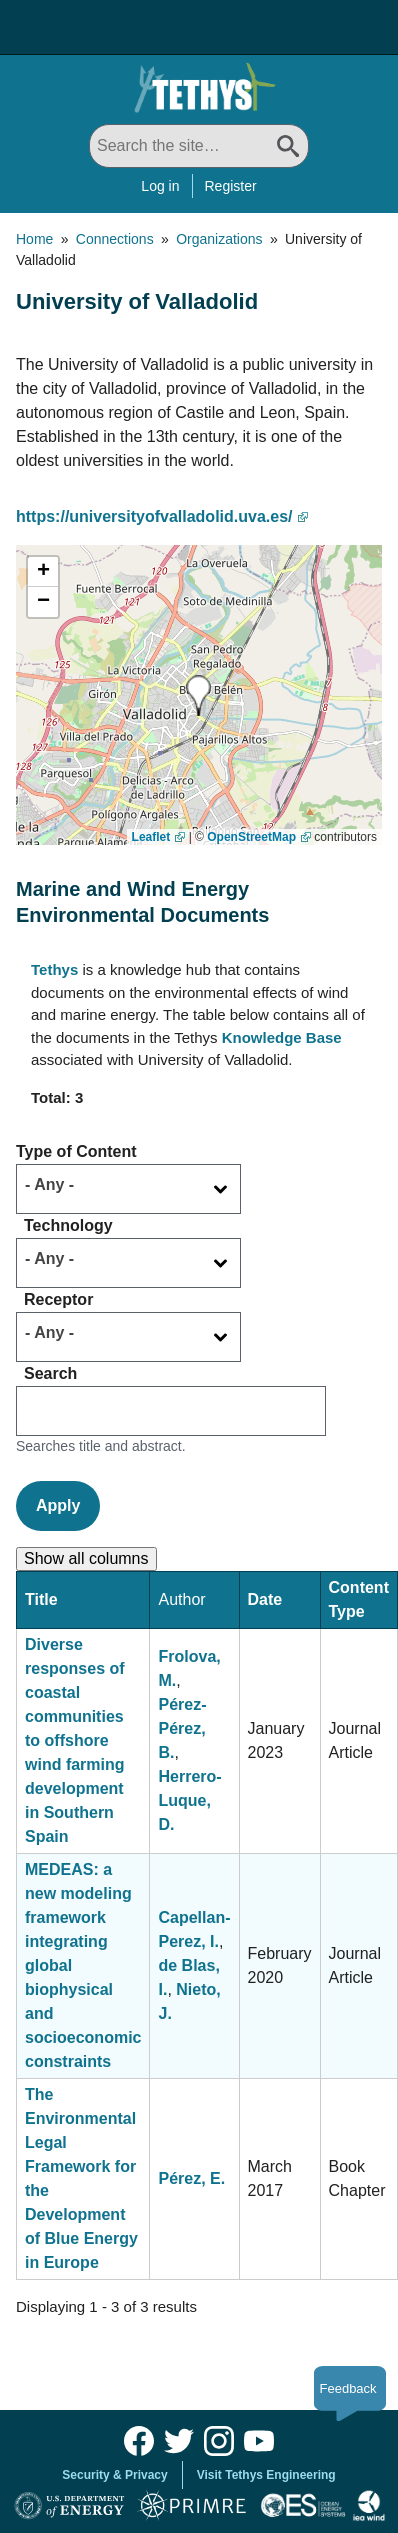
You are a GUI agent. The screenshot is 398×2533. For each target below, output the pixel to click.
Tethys (54, 969)
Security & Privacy (114, 2475)
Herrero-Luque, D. (189, 1800)
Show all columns (86, 1558)
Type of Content (76, 1151)
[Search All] (199, 146)
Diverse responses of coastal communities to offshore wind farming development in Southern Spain (75, 1740)
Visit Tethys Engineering (266, 2475)
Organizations (219, 239)
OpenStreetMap (251, 837)
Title (41, 1599)
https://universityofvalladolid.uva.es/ (154, 516)
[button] (198, 695)
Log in (160, 186)
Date (265, 1599)
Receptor (58, 1299)
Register (231, 186)
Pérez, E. (191, 2178)
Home (34, 239)
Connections (115, 239)
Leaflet (151, 837)
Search (50, 1373)
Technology (68, 1225)
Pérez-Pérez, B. (182, 1728)
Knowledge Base (282, 1037)
